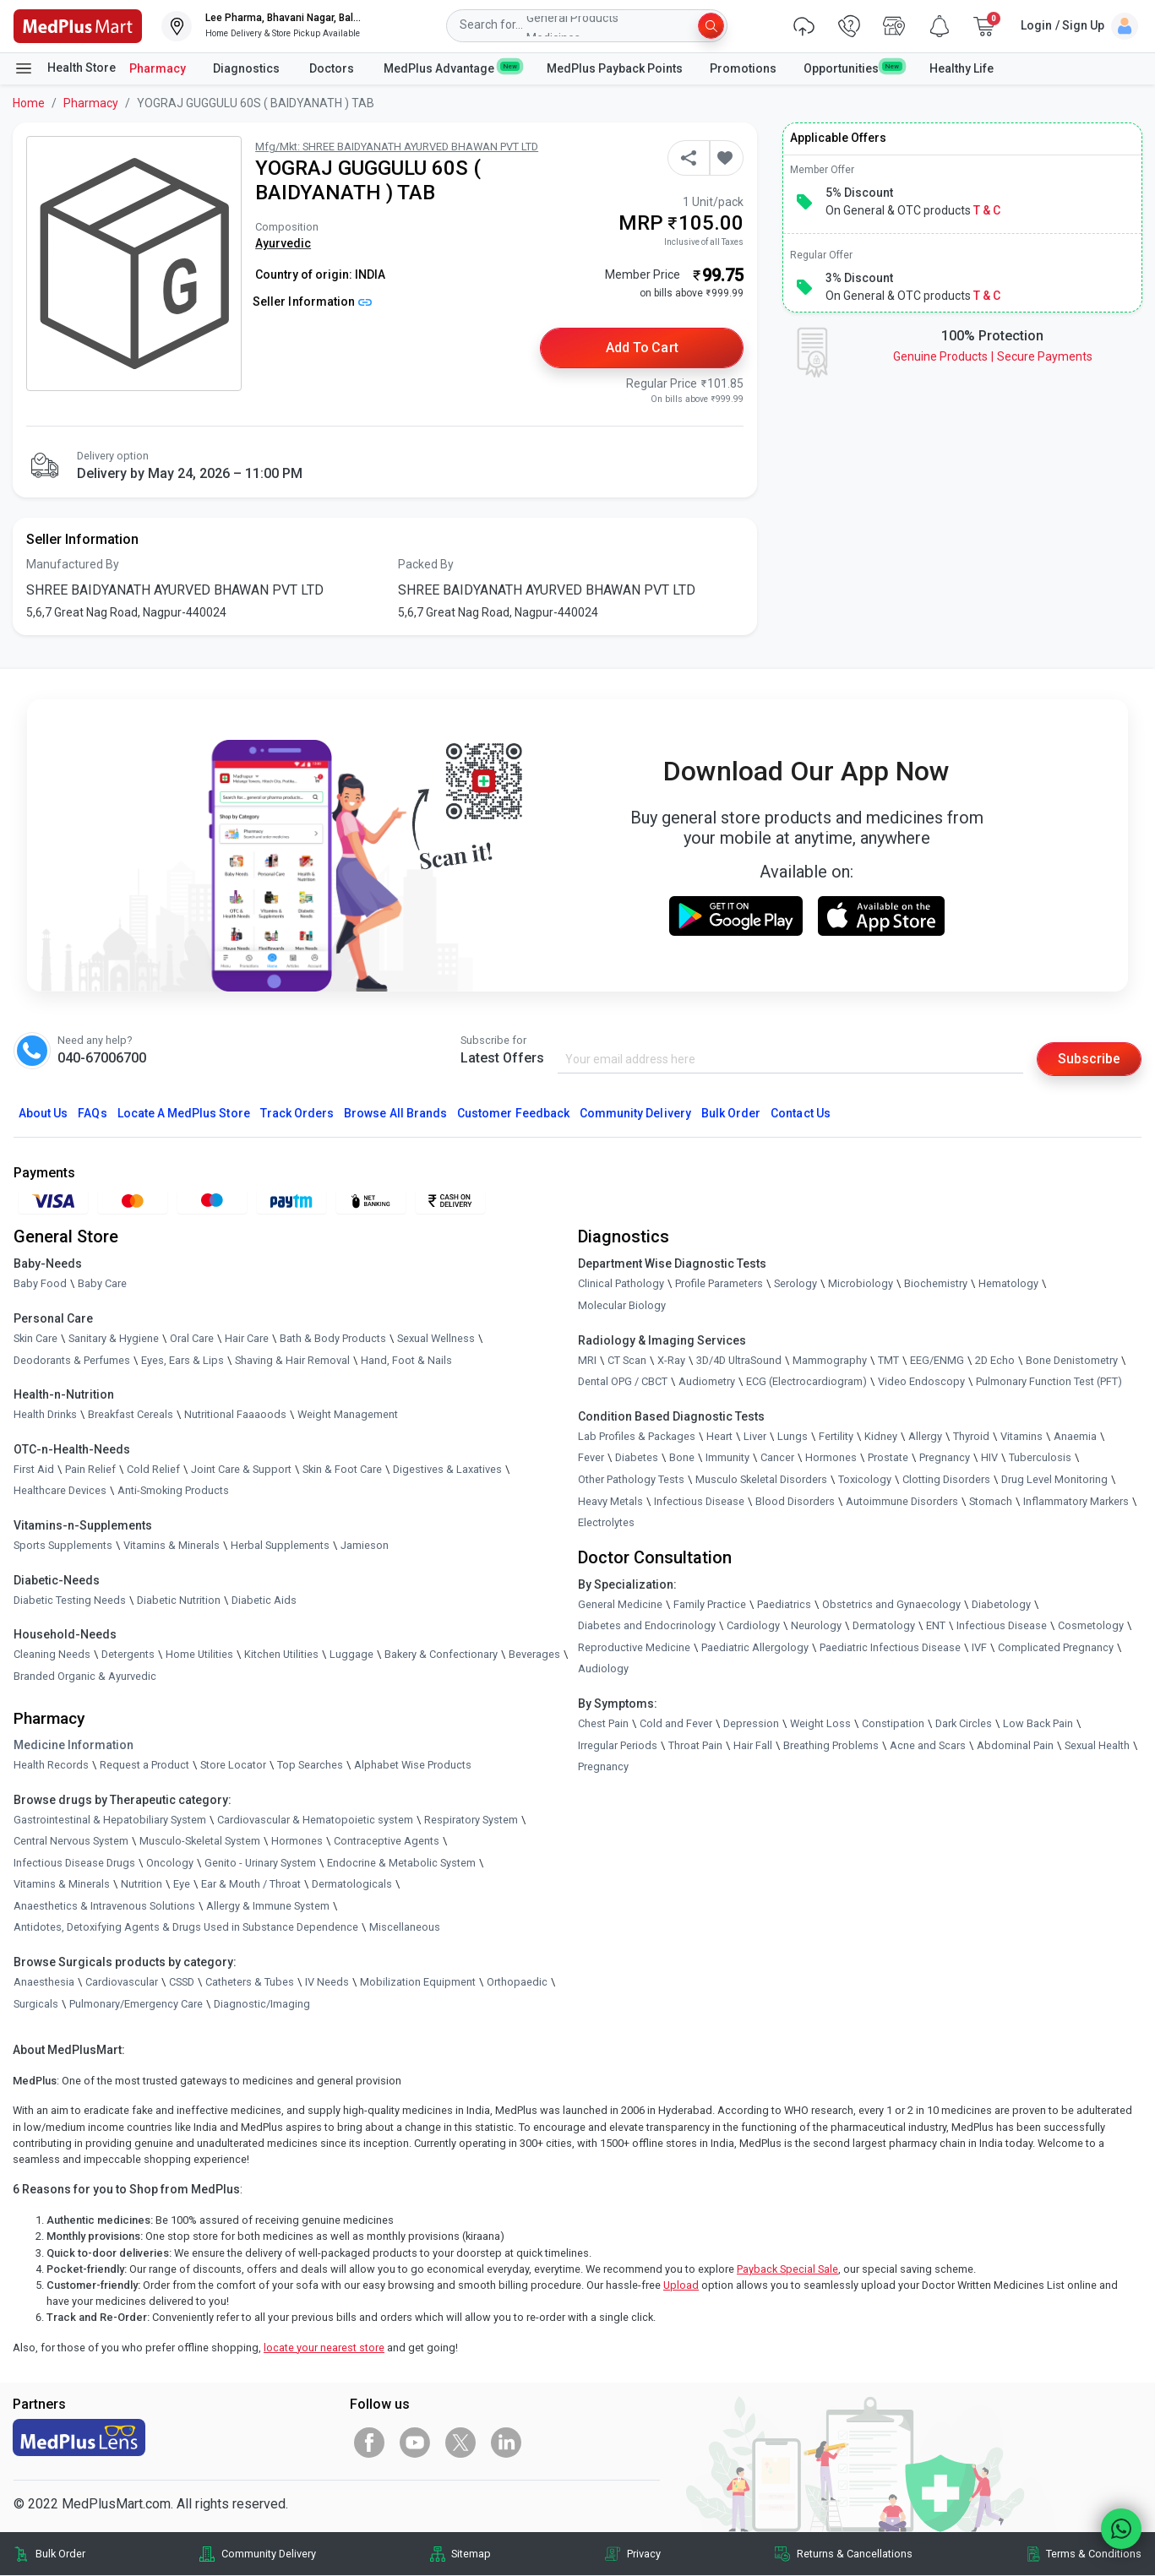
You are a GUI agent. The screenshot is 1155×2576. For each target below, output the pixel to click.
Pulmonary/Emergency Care (136, 2003)
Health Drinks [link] (45, 1415)
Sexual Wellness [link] (436, 1338)
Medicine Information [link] (73, 1745)
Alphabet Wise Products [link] (412, 1764)
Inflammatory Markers (1076, 1501)
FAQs (92, 1114)
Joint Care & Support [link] (241, 1469)
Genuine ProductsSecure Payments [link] (992, 356)
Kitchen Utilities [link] (281, 1654)
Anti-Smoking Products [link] (173, 1491)
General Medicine (620, 1604)
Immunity (727, 1458)
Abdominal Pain (1015, 1745)
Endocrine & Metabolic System (401, 1862)
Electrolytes (606, 1522)
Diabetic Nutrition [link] (179, 1600)
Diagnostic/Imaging (262, 2003)
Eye (181, 1884)
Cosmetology (1091, 1626)
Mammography (830, 1360)
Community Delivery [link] (268, 2553)
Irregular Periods (617, 1745)
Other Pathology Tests (631, 1479)
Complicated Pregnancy (1056, 1647)
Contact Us (800, 1114)
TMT (888, 1360)
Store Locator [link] (233, 1764)
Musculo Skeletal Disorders (761, 1479)
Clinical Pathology (621, 1284)
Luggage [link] (351, 1654)
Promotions (743, 68)
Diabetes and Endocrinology (647, 1626)
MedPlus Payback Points (615, 68)
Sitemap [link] (471, 2553)
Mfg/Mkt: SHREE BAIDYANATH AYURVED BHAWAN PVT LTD (396, 146)
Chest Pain (603, 1723)
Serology (795, 1284)
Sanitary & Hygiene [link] (113, 1338)
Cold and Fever (676, 1723)
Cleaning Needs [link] (52, 1654)
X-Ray (671, 1360)
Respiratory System (471, 1819)
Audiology (603, 1669)
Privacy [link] (644, 2553)
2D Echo (995, 1360)
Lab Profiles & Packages (636, 1436)
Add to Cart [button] (642, 348)
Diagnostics (247, 68)
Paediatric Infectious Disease (890, 1647)
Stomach (990, 1501)
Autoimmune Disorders (902, 1501)
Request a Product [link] (144, 1764)
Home (29, 103)
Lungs (792, 1436)
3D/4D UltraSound (739, 1360)
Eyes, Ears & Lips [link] (182, 1360)
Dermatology (884, 1626)
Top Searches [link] (310, 1764)
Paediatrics (784, 1604)
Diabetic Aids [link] (264, 1600)
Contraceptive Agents (386, 1840)
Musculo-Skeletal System (199, 1840)
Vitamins (1021, 1436)
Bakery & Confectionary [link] (441, 1654)
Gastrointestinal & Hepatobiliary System (110, 1819)
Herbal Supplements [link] (280, 1545)
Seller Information (312, 301)
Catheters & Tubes (249, 1981)
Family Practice (709, 1604)
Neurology (816, 1626)
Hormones (297, 1840)
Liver (755, 1436)
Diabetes (636, 1458)
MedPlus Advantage (452, 67)
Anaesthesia (44, 1981)
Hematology (1008, 1284)
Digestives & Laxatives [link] (447, 1469)
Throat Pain (695, 1745)
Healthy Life (961, 68)
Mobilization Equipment (418, 1981)
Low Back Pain (1038, 1723)
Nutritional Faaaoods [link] (235, 1415)
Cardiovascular (121, 1981)
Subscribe (1089, 1059)
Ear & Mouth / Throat (251, 1884)
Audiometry (706, 1382)
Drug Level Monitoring (1054, 1479)
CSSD (181, 1981)
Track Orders (297, 1114)
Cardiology (753, 1626)
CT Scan (626, 1360)
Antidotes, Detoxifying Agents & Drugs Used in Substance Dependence (186, 1927)
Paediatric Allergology (755, 1647)
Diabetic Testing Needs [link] (70, 1600)
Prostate (888, 1458)
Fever (591, 1458)
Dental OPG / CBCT (622, 1382)
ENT (935, 1626)
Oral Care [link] (192, 1338)
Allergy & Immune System (268, 1905)
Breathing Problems (831, 1745)
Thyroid (971, 1436)
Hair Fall (752, 1745)
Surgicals (36, 2003)
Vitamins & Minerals (62, 1884)
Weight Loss (820, 1723)
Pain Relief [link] (90, 1469)
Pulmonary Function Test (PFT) (1049, 1382)
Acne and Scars (928, 1745)
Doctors (333, 68)
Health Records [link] (51, 1764)
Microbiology (860, 1284)
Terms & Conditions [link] (1093, 2553)
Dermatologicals (352, 1884)
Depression (751, 1723)
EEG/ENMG (937, 1360)
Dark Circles (963, 1723)
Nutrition (141, 1884)
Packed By (426, 565)
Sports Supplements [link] (63, 1545)
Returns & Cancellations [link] (855, 2553)
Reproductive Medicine (634, 1647)
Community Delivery (635, 1114)
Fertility (836, 1436)
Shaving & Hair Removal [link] (292, 1360)
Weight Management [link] (347, 1415)
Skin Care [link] (35, 1338)
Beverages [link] (534, 1654)
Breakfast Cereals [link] (130, 1415)
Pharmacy (157, 68)
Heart (719, 1436)
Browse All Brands (395, 1114)
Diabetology (1001, 1604)
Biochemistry (935, 1284)
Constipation (893, 1723)
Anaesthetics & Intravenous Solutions (104, 1905)
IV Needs (327, 1981)
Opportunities (853, 67)
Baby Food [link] (40, 1284)
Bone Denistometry (1072, 1360)
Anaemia (1075, 1436)
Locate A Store (183, 1114)
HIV (989, 1458)
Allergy (925, 1436)
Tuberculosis (1040, 1458)
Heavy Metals (610, 1501)
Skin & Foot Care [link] (342, 1469)
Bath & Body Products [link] (333, 1338)
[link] (78, 25)
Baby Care (102, 1284)
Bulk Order (730, 1114)
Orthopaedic (517, 1981)
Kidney (880, 1436)
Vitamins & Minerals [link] (171, 1545)
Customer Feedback (513, 1114)
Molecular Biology (622, 1305)
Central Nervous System (71, 1840)
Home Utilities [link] (199, 1654)
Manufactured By (72, 565)
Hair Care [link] (247, 1338)
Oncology (169, 1862)
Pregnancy (944, 1458)
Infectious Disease (699, 1501)
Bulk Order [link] (60, 2553)
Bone (682, 1458)
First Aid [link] (34, 1469)
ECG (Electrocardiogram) (806, 1382)
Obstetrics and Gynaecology (891, 1604)
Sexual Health (1097, 1745)
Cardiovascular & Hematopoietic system (315, 1819)
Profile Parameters (719, 1284)
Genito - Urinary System (260, 1862)
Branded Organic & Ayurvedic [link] (85, 1676)
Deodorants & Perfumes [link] (72, 1360)
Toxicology (864, 1479)
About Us (43, 1114)
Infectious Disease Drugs (74, 1862)
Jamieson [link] (365, 1545)
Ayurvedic (283, 243)
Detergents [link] (128, 1654)
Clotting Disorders (946, 1479)
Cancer (777, 1458)
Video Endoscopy (921, 1382)
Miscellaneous (404, 1927)
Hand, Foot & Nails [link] (406, 1360)
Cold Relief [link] (153, 1469)
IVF (979, 1647)
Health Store (65, 68)
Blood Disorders (795, 1501)
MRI (587, 1360)
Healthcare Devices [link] (60, 1491)
